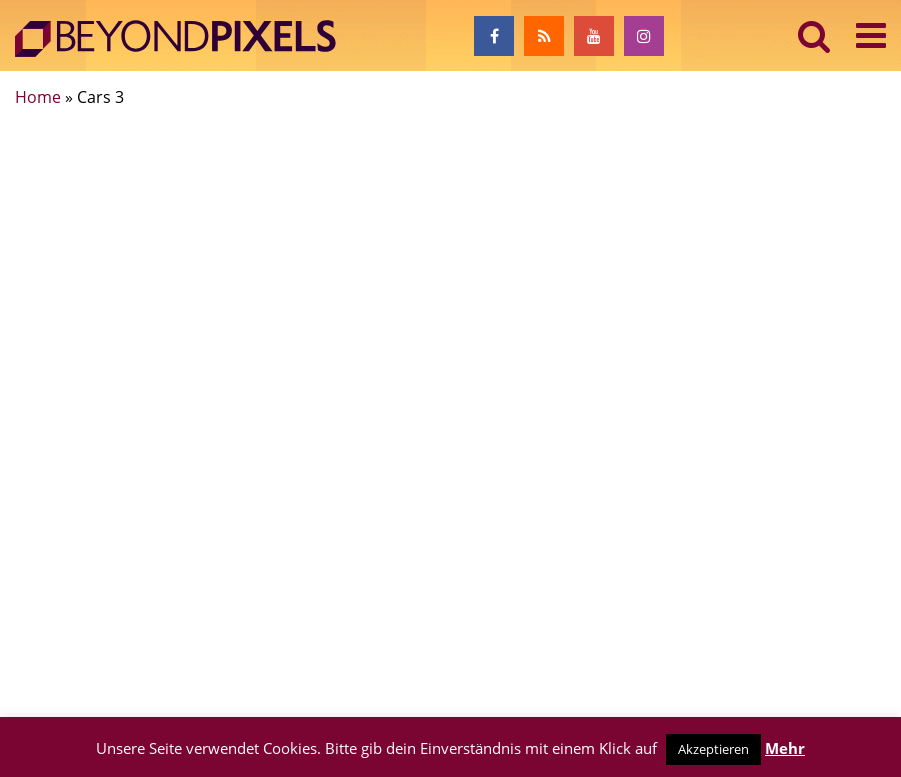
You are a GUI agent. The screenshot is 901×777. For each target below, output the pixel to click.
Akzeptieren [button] (713, 749)
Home (38, 97)
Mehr (785, 748)
